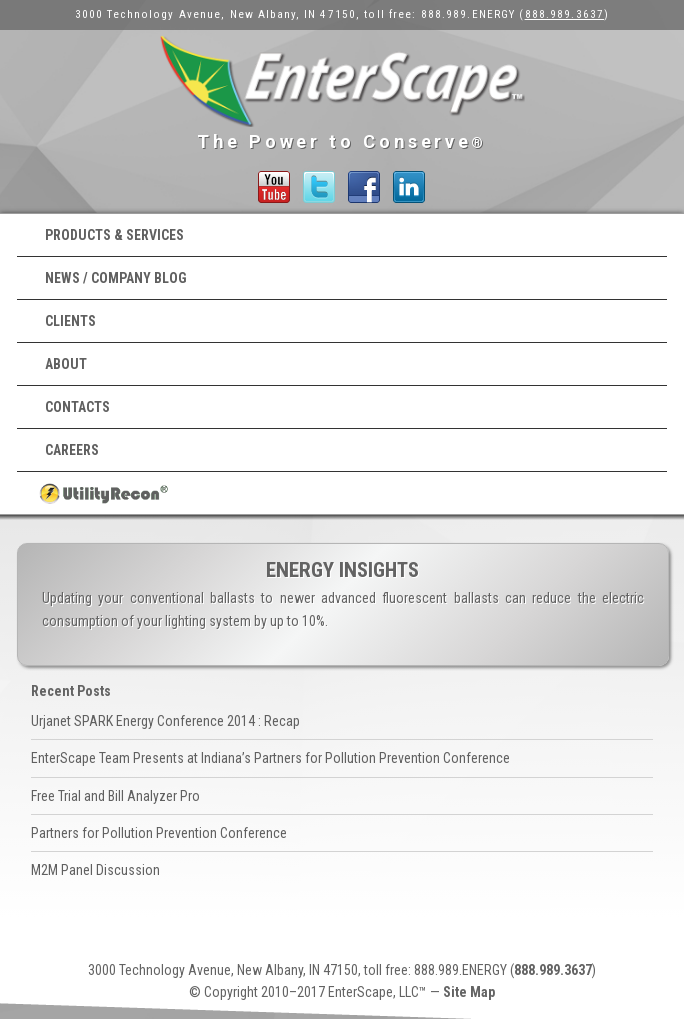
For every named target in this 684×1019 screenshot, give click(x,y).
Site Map (469, 992)
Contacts (77, 407)
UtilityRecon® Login (342, 493)
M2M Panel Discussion (95, 870)
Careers (72, 450)
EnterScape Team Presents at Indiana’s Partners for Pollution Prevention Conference (270, 758)
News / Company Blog (116, 278)
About (66, 364)
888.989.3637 (564, 14)
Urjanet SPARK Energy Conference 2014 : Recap (165, 721)
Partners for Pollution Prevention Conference (159, 833)
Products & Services (114, 235)
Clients (70, 321)
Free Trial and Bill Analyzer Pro (115, 796)
